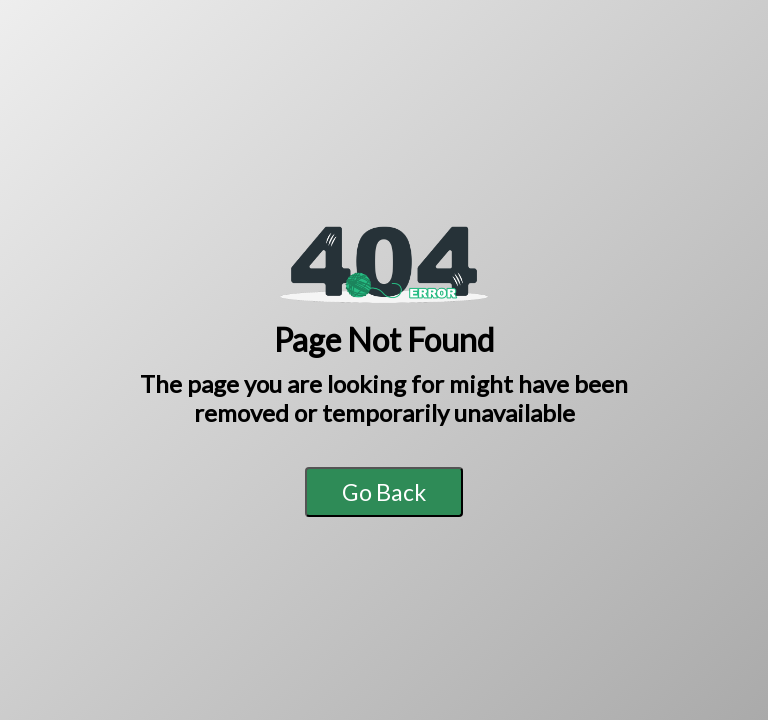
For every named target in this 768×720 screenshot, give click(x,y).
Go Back (384, 492)
